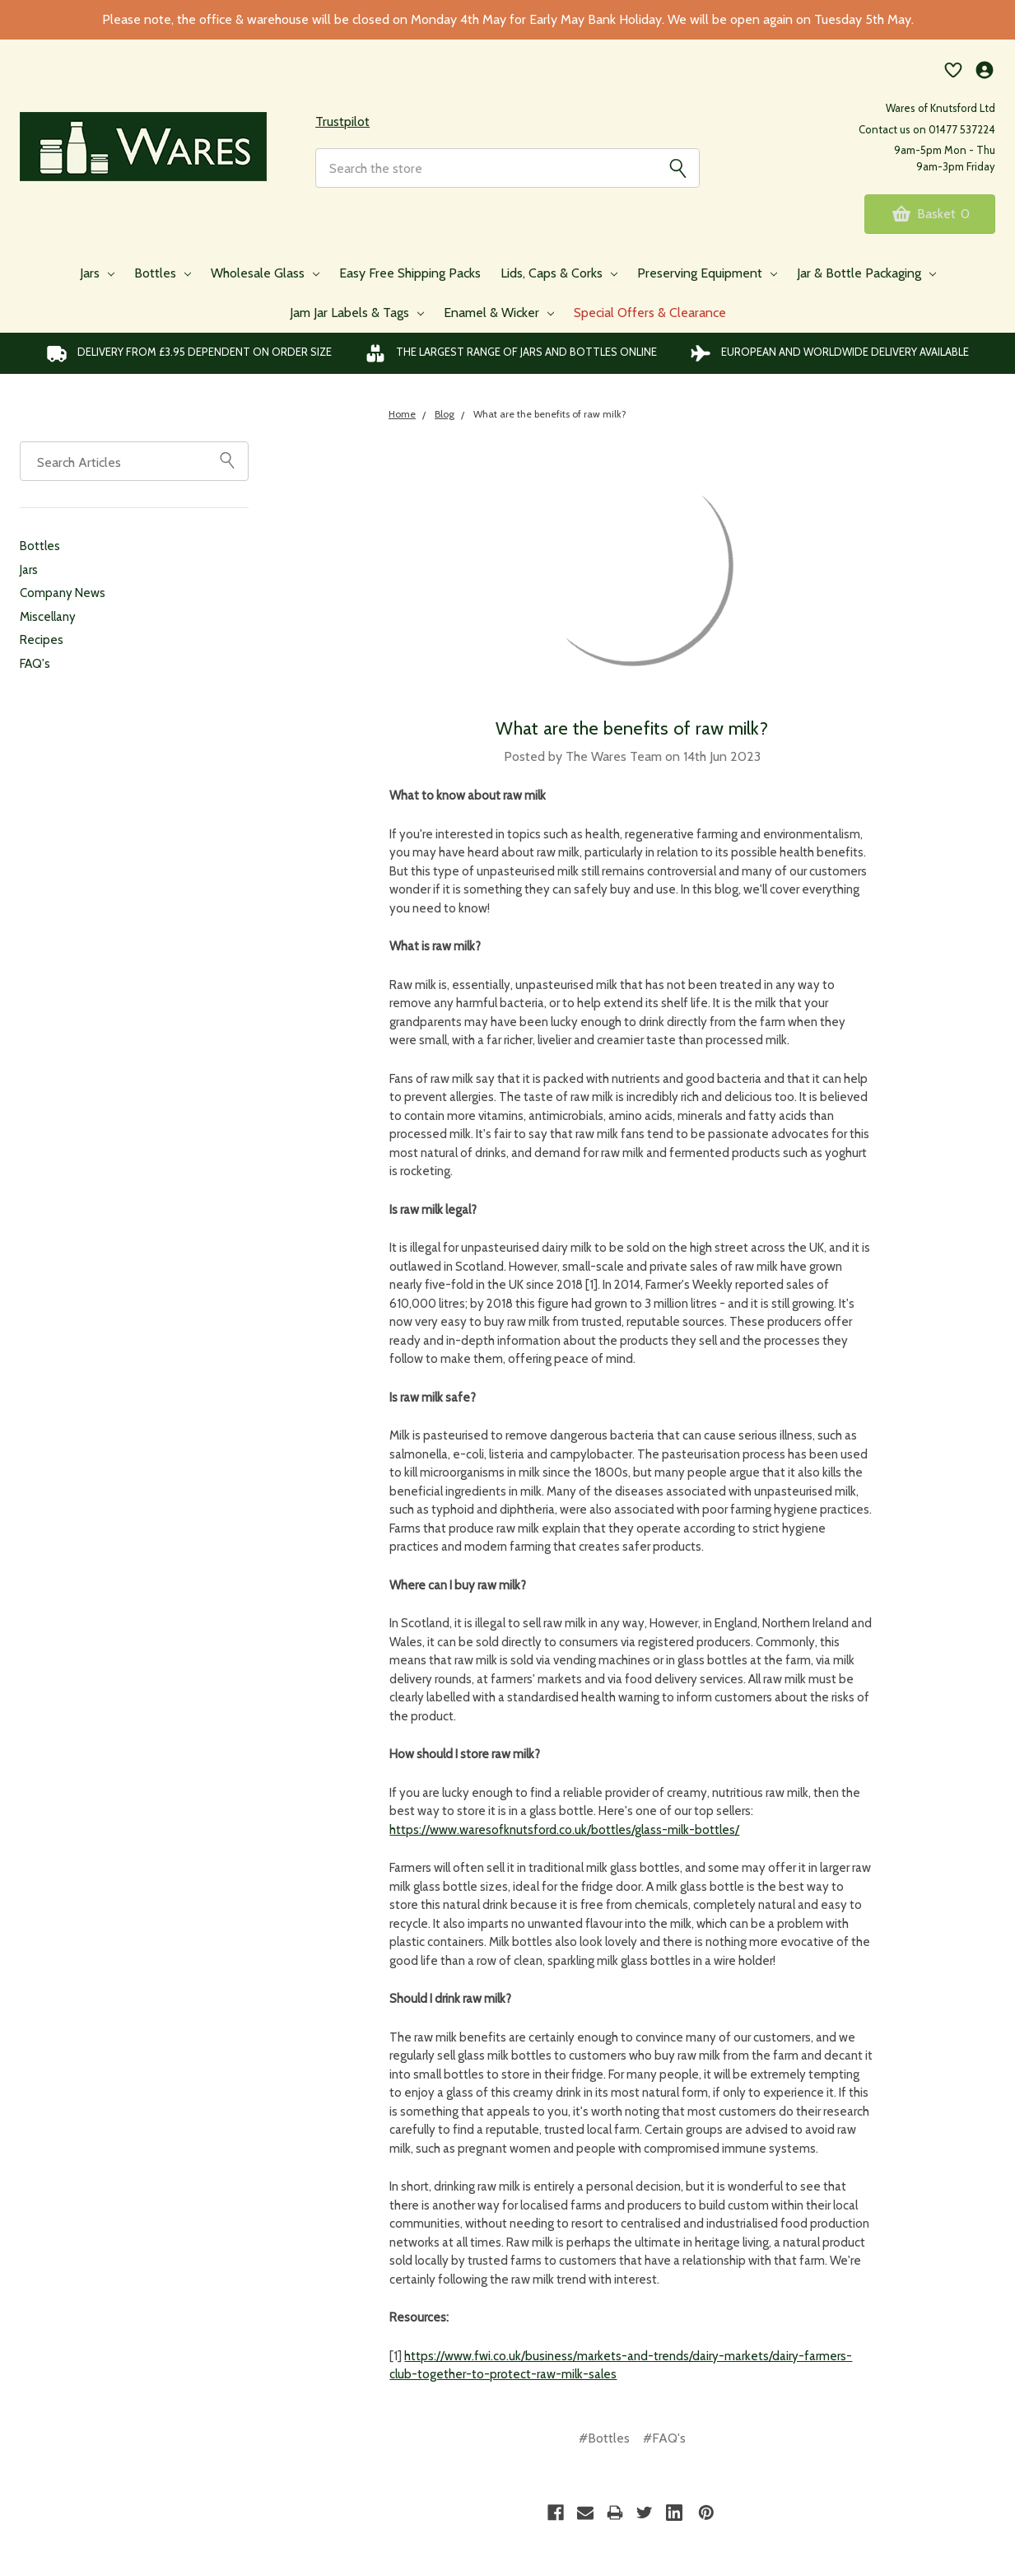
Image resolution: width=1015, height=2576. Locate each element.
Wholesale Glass (265, 276)
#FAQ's (664, 2441)
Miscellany (48, 620)
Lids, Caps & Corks (559, 276)
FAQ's (35, 667)
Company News (62, 596)
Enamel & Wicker (499, 316)
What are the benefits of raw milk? (632, 732)
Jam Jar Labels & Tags (357, 316)
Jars (97, 276)
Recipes (41, 643)
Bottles (162, 276)
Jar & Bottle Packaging (866, 276)
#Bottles (604, 2441)
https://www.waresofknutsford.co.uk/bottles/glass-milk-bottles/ (564, 1833)
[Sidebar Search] (226, 463)
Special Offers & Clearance (650, 316)
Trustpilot (342, 123)
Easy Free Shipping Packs (410, 276)
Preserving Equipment (707, 276)
